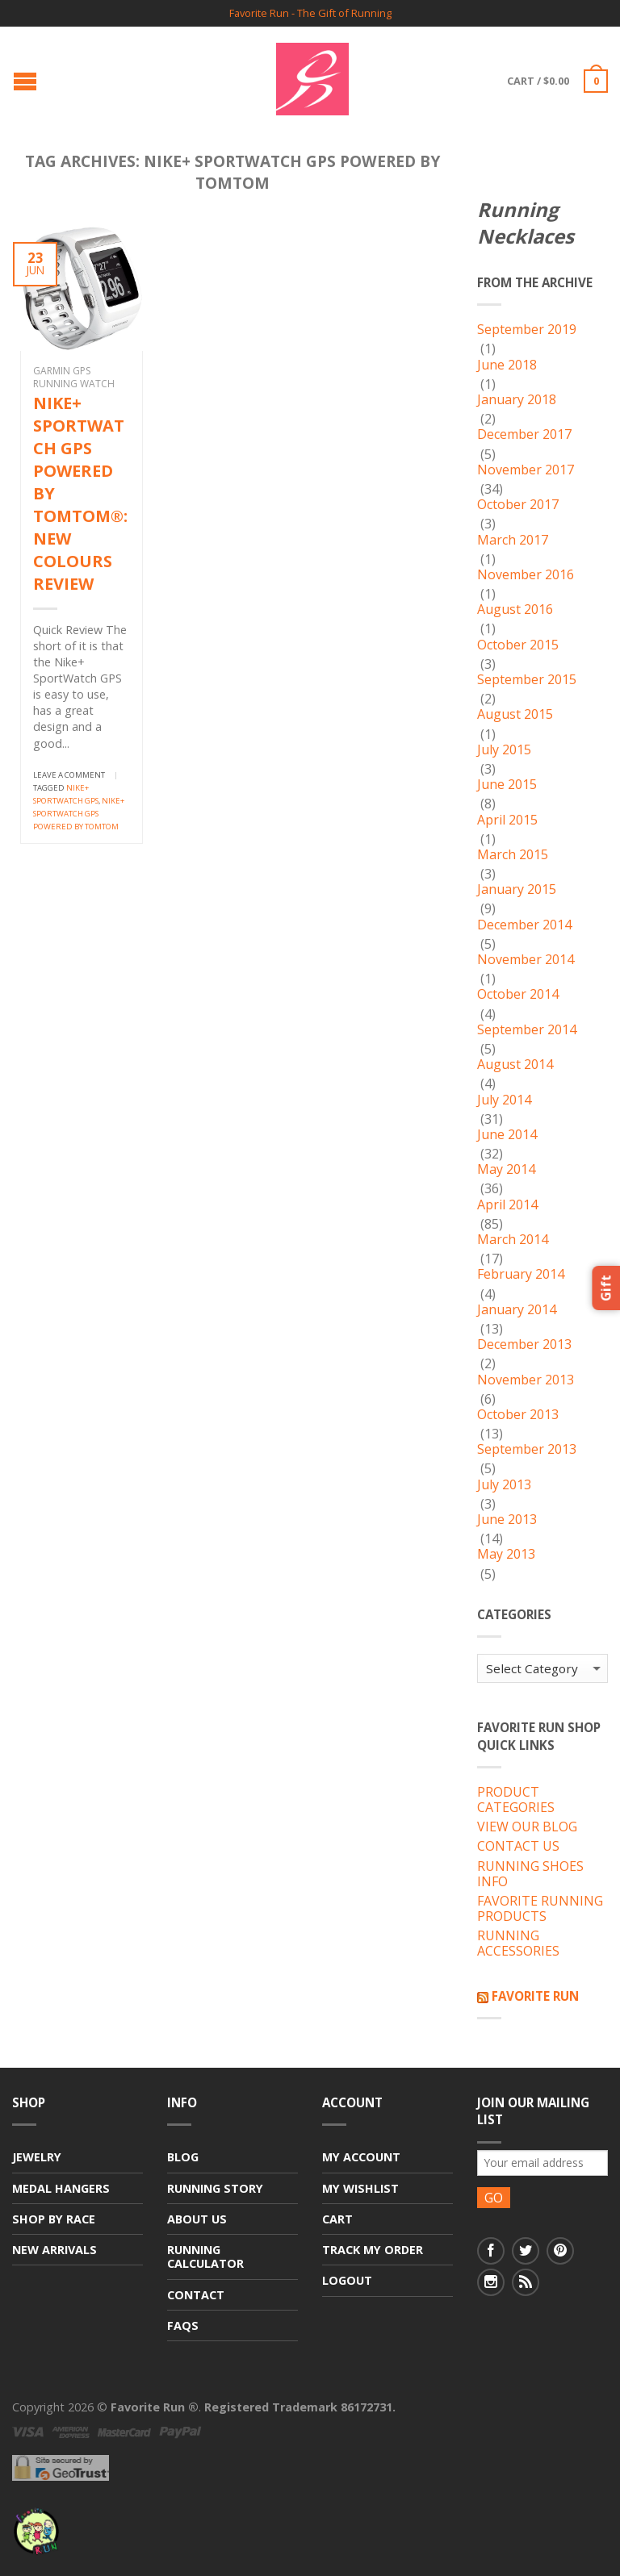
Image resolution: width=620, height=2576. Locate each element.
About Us (197, 2219)
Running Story (215, 2188)
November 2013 (525, 1380)
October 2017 (518, 505)
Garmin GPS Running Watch (74, 377)
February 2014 (520, 1275)
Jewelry (36, 2157)
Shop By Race (53, 2219)
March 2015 (512, 855)
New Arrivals (54, 2249)
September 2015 (526, 680)
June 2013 (507, 1520)
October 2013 (518, 1415)
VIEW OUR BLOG (527, 1827)
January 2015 (516, 890)
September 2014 (526, 1030)
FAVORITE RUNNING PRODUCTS (540, 1909)
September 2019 (526, 330)
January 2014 (516, 1310)
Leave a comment (69, 775)
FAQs (183, 2325)
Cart (337, 2219)
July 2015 (504, 750)
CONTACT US (518, 1847)
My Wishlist (360, 2188)
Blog (183, 2157)
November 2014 (525, 960)
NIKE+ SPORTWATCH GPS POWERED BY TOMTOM (78, 813)
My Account (361, 2157)
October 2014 (518, 995)
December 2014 (524, 925)
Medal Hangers (61, 2188)
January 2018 (516, 400)
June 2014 (507, 1135)
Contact (195, 2295)
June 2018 (507, 365)
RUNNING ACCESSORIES (518, 1944)
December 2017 (524, 435)
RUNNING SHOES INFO (530, 1874)
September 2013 (526, 1450)
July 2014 (504, 1100)
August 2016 (515, 610)
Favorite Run (535, 1996)
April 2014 (507, 1205)
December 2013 (524, 1345)
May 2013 (506, 1555)
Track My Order (372, 2249)
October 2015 (518, 645)
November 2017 (525, 470)
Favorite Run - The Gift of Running (310, 13)
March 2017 (512, 540)
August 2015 (515, 715)
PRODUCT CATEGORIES (516, 1800)
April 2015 (507, 820)
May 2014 (506, 1170)
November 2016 (525, 575)
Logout (347, 2280)
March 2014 (512, 1240)
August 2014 (515, 1065)
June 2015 (507, 785)
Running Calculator (205, 2256)
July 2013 (504, 1485)
